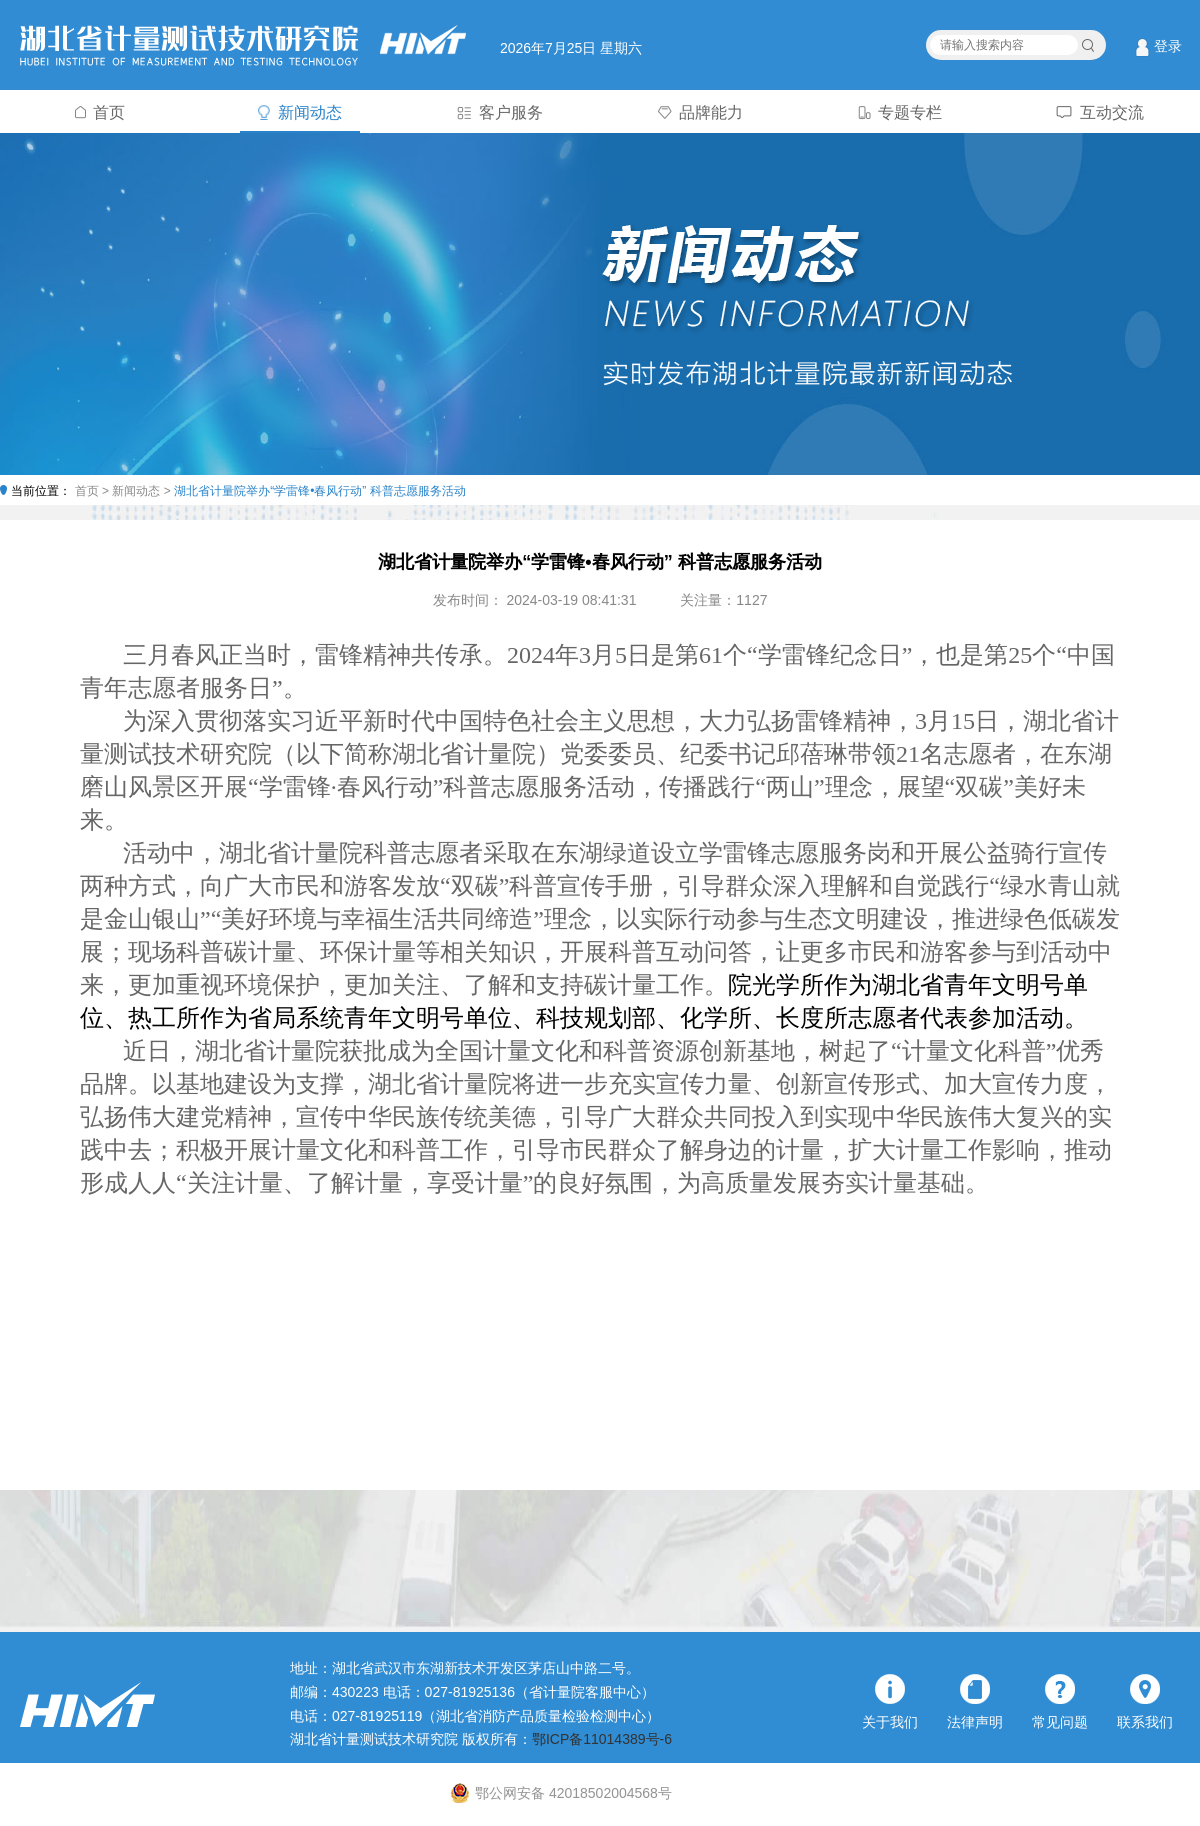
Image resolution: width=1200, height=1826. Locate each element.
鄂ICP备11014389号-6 (602, 1739)
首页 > (94, 491)
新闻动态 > (143, 491)
